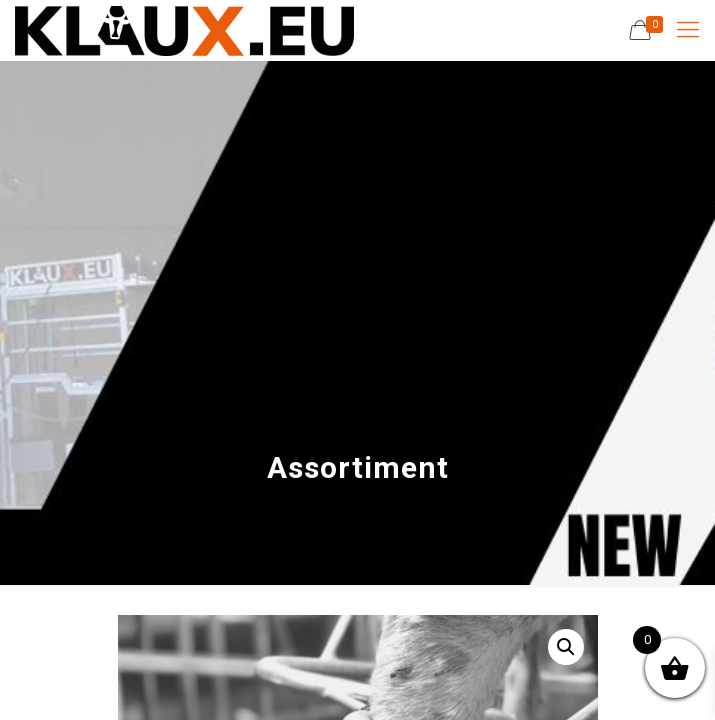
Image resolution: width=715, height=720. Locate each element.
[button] (566, 647)
